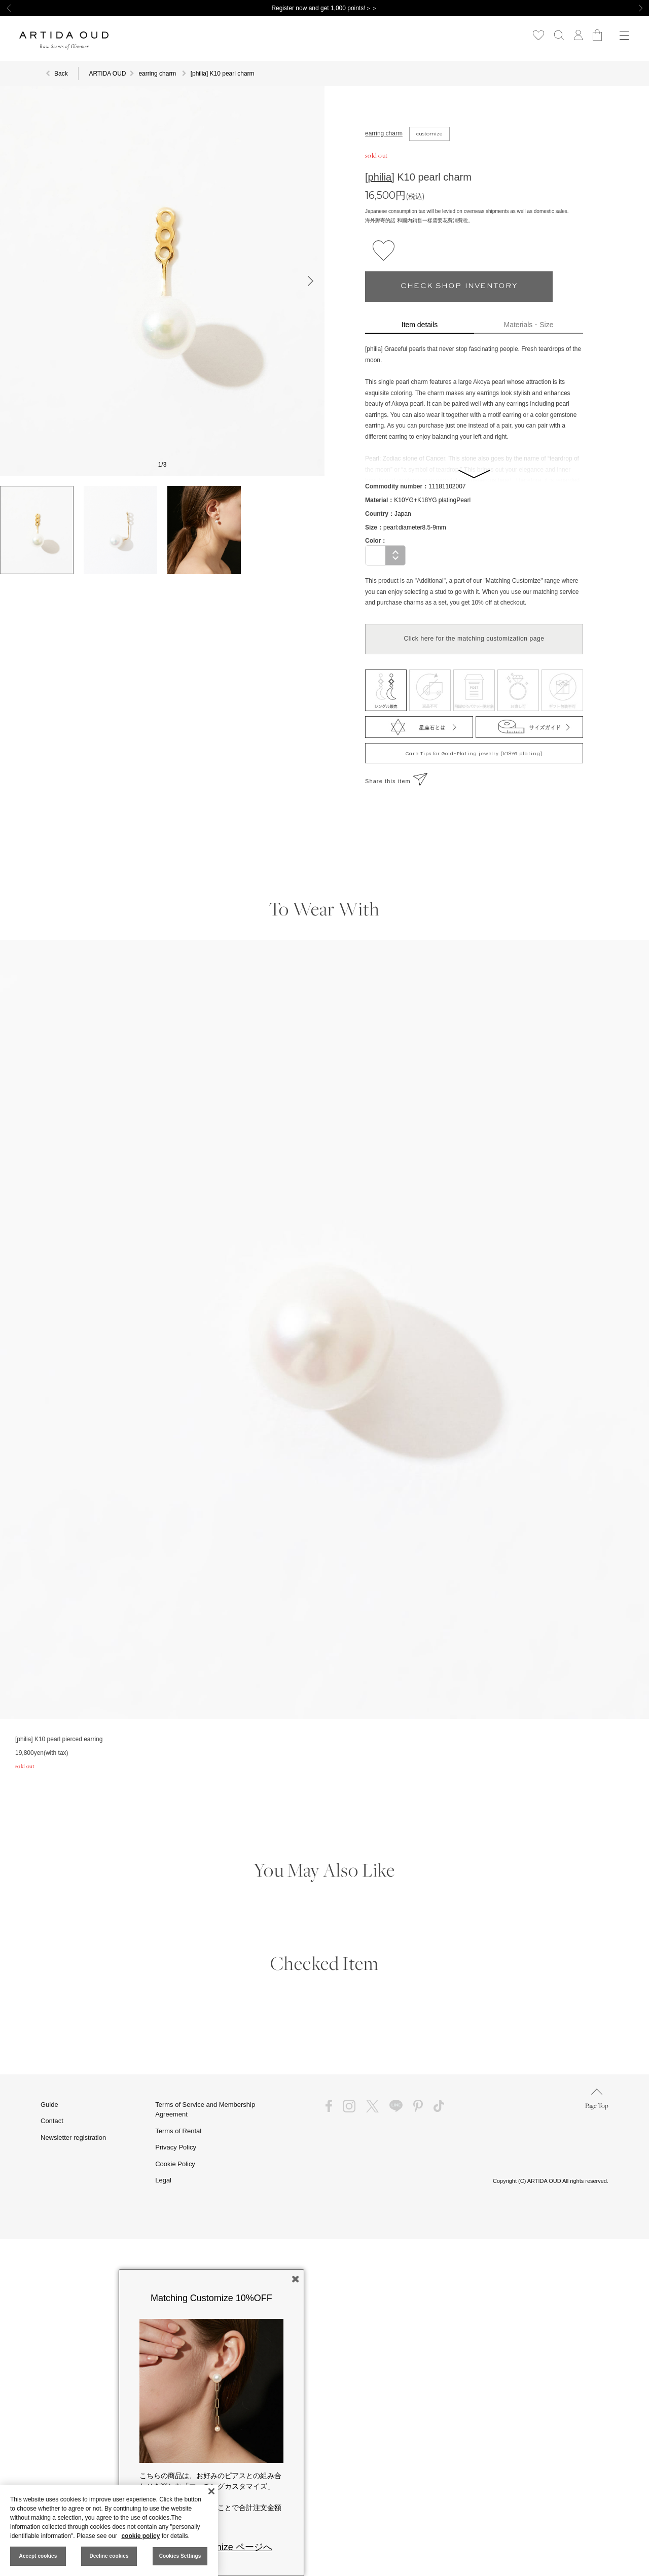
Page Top (596, 2099)
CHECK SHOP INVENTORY (459, 286)
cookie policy (140, 2535)
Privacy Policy (175, 2147)
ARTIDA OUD (107, 73)
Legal (163, 2180)
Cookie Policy (175, 2164)
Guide (49, 2104)
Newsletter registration (73, 2137)
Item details (420, 325)
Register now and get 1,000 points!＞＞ (324, 8)
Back (61, 73)
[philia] (379, 177)
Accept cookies (38, 2556)
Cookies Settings (180, 2556)
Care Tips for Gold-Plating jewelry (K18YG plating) (474, 754)
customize (429, 133)
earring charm (384, 133)
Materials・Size (529, 325)
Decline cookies (108, 2556)
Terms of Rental (178, 2131)
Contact (52, 2121)
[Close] (211, 2491)
